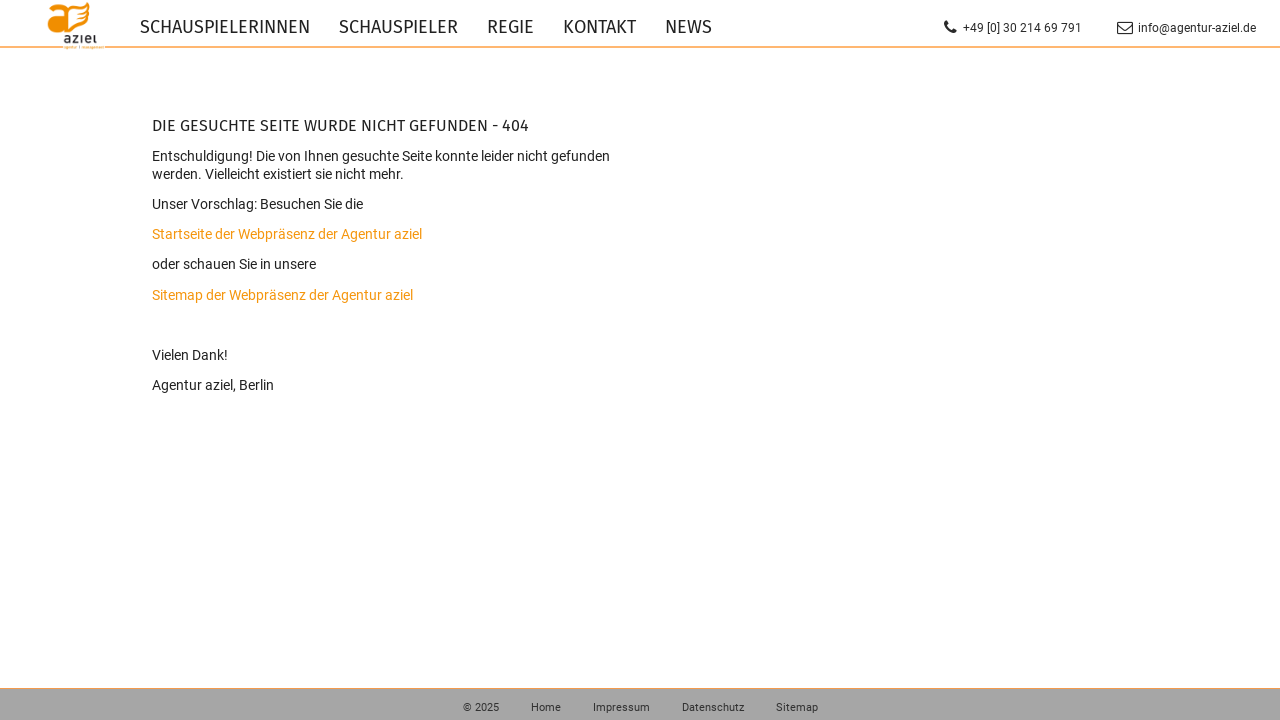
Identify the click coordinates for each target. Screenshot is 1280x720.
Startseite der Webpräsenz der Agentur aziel (287, 234)
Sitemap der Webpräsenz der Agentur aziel (282, 295)
